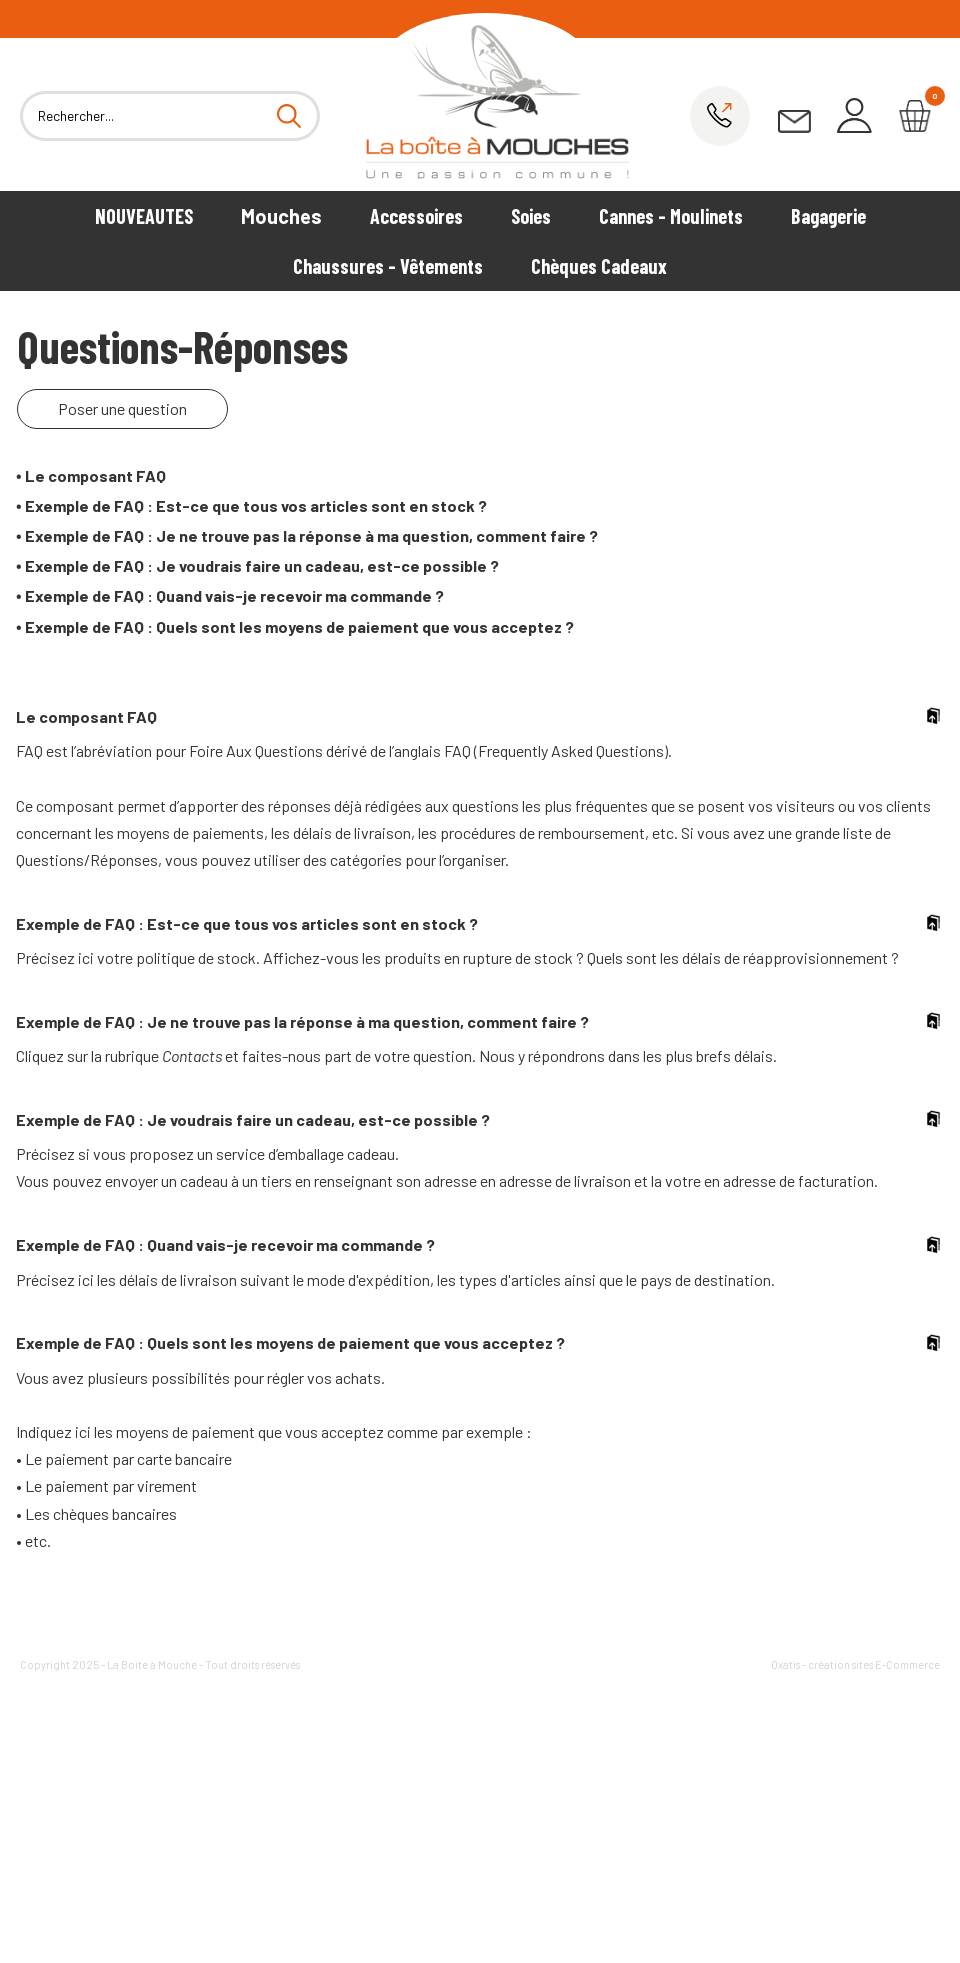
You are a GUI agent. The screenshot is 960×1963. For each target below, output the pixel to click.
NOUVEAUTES (144, 216)
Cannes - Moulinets (671, 216)
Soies (531, 216)
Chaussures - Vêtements (388, 266)
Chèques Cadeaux (599, 266)
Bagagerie (828, 216)
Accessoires (416, 216)
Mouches (281, 216)
